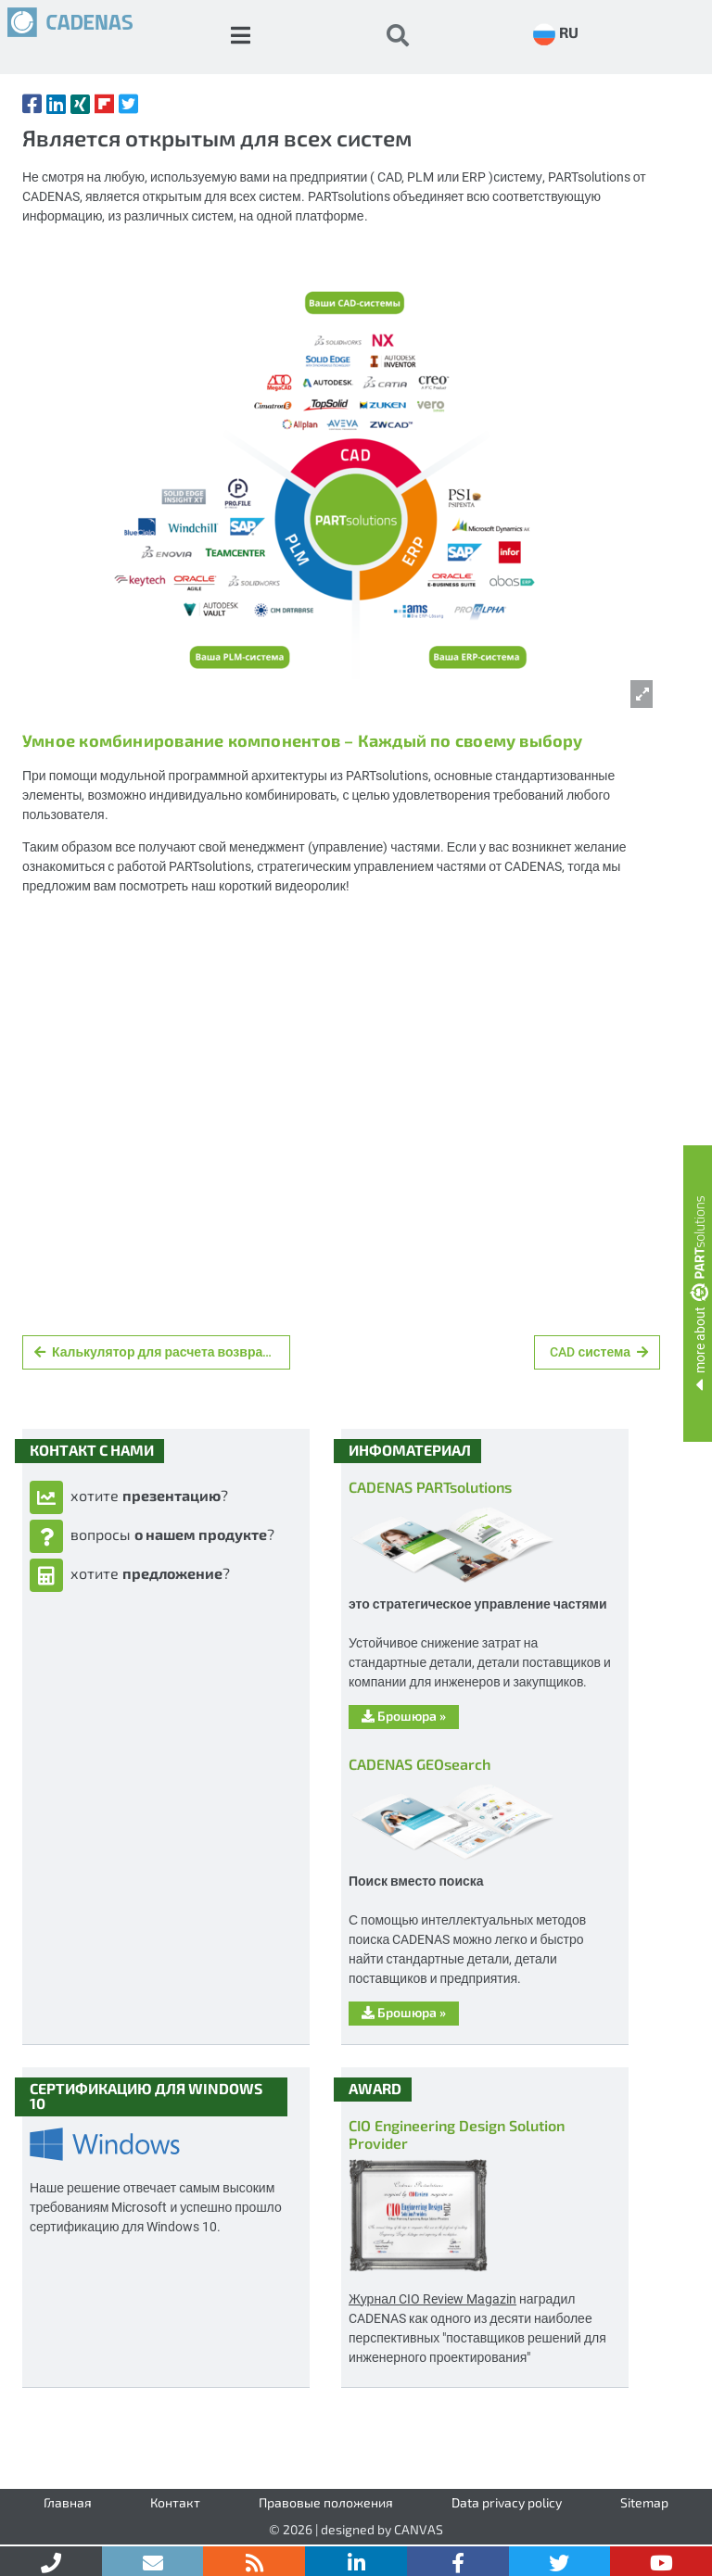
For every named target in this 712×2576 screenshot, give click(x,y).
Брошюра (404, 1716)
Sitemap (644, 2502)
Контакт (175, 2502)
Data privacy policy (506, 2502)
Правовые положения (326, 2502)
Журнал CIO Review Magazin (432, 2298)
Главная (68, 2502)
